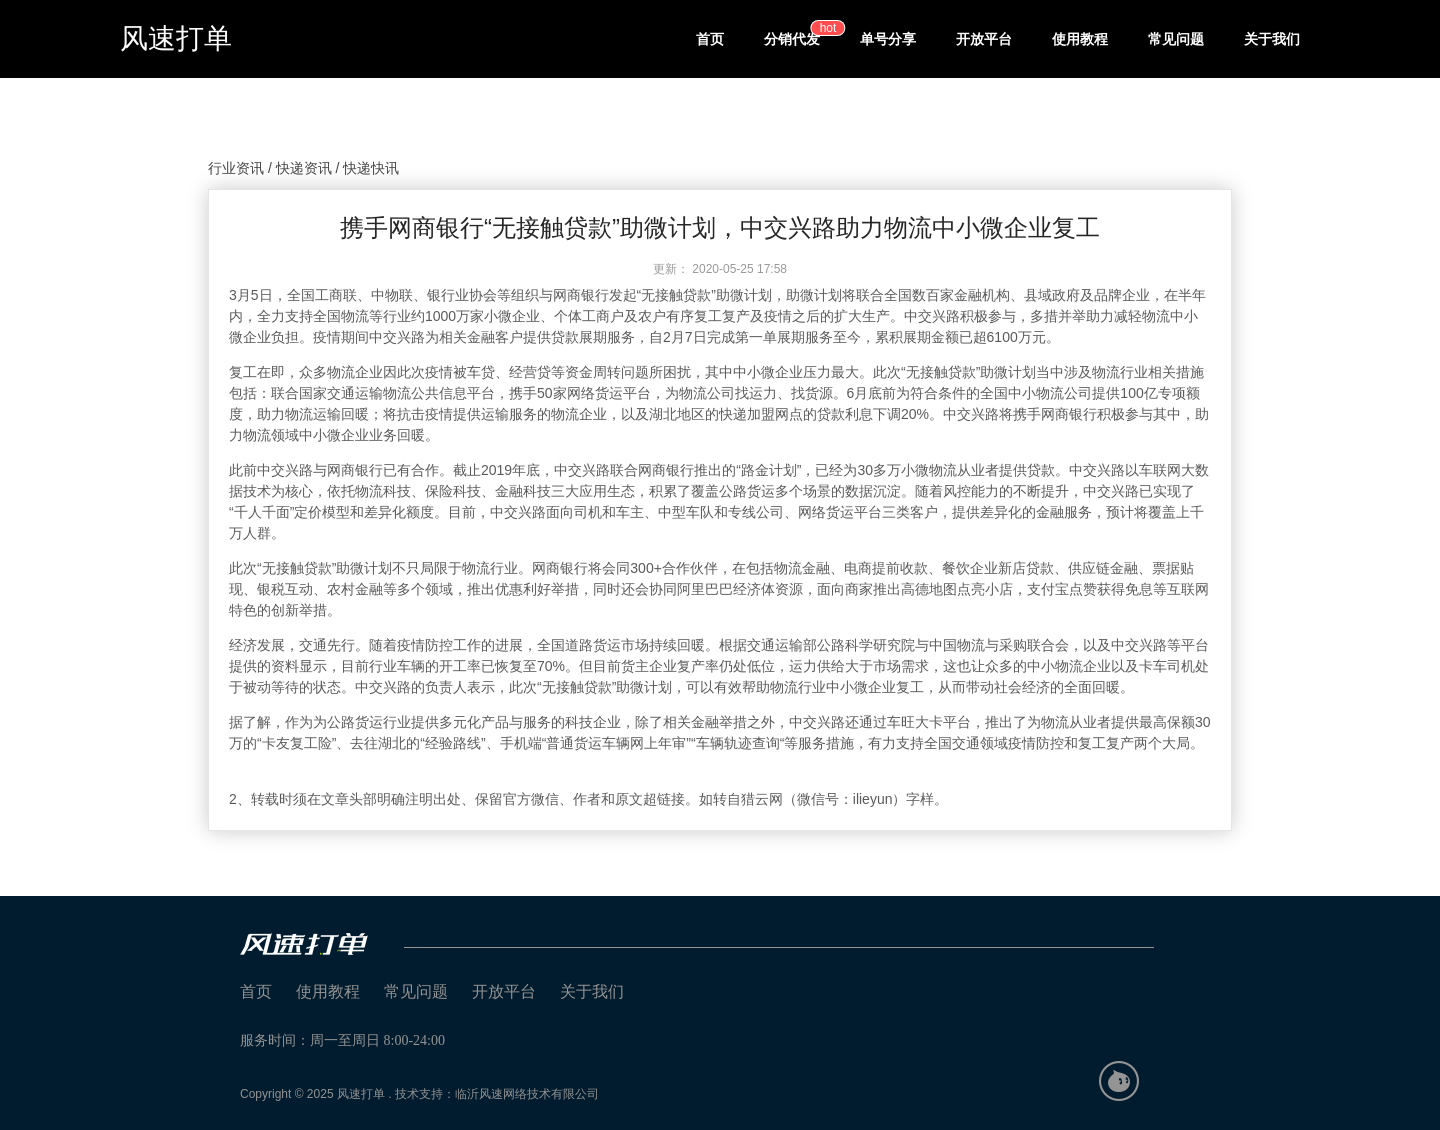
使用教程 (1080, 39)
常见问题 (1176, 39)
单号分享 (888, 39)
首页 (710, 39)
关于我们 (1272, 39)
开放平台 (984, 39)
